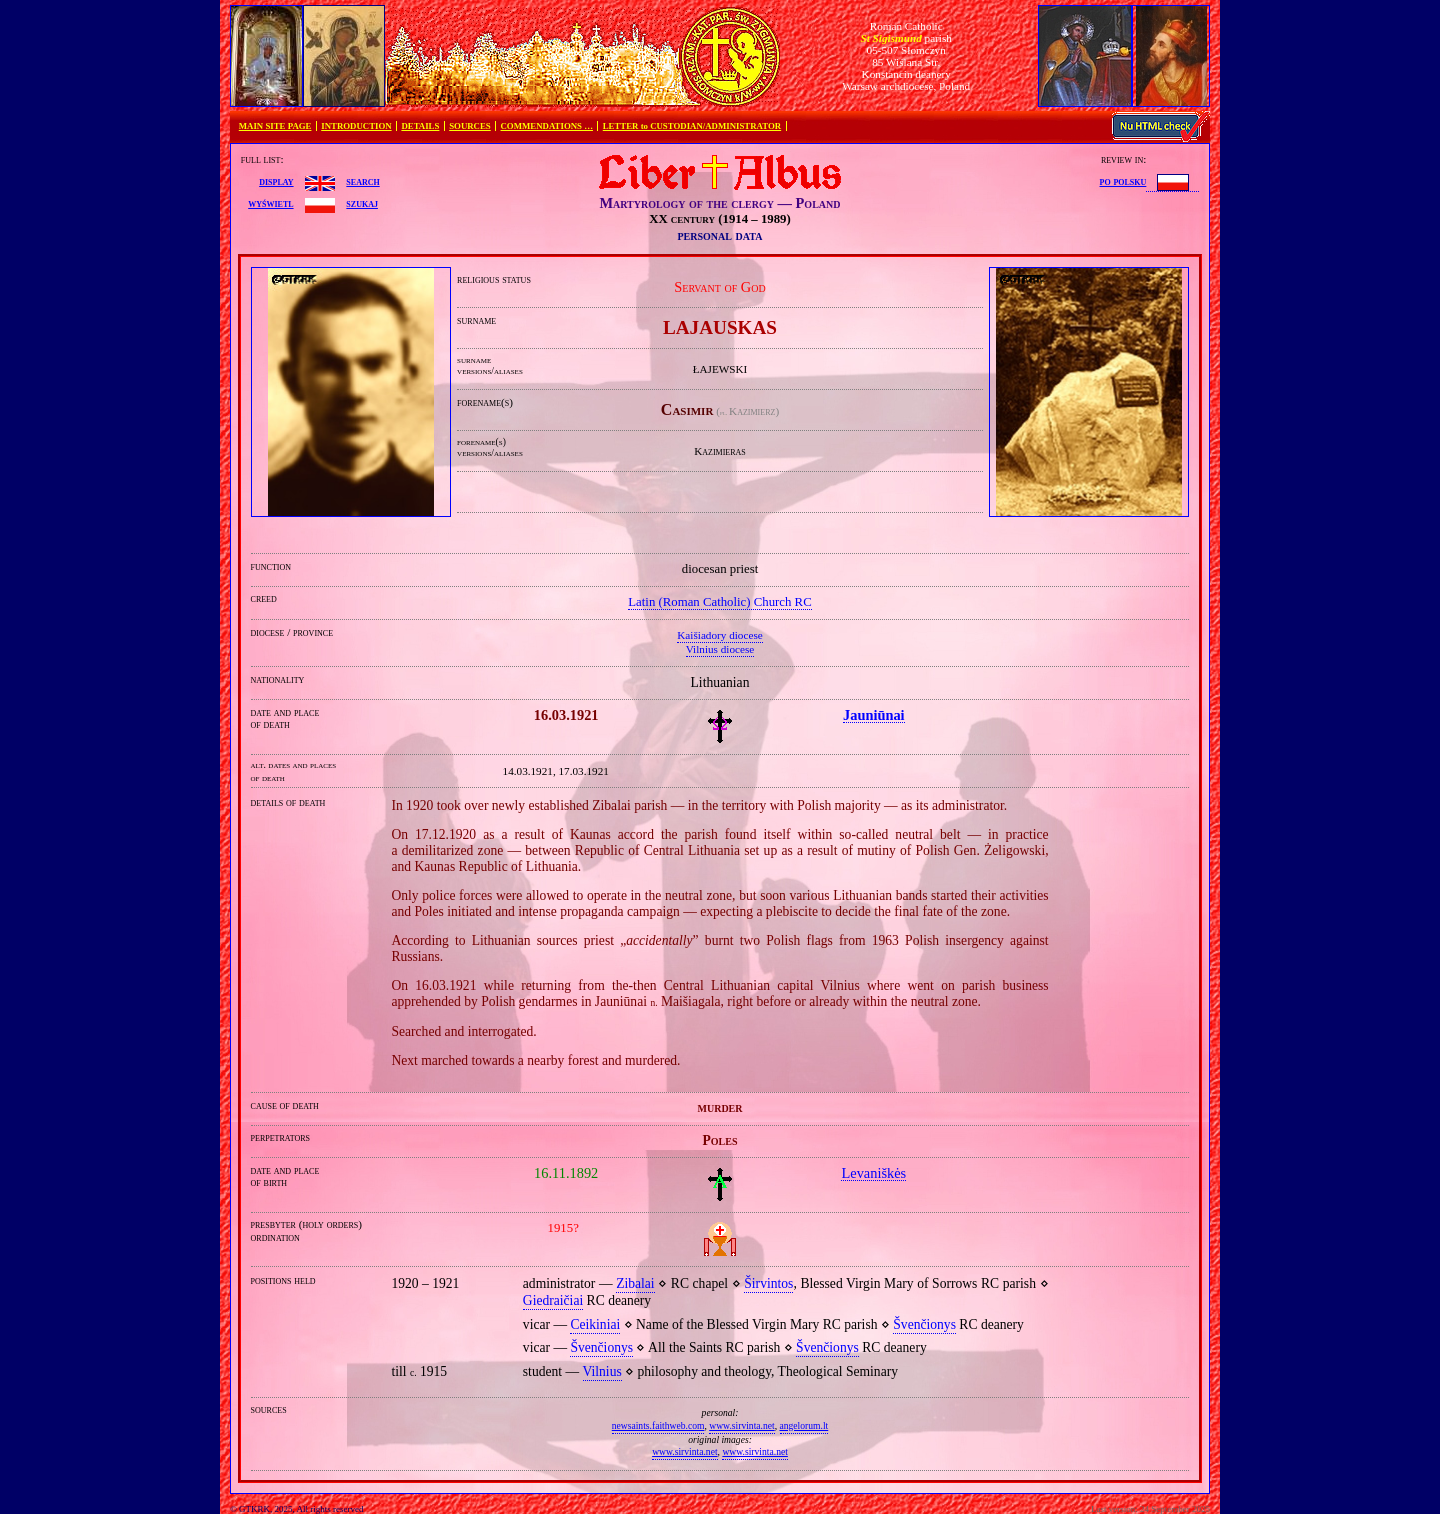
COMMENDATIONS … (547, 126)
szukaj (362, 203)
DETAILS (420, 126)
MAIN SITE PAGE (275, 126)
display (276, 181)
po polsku (1123, 181)
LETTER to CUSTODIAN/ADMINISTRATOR (692, 126)
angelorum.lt (804, 1425)
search (362, 181)
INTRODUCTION (356, 126)
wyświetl (270, 203)
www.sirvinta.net (741, 1425)
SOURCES (470, 126)
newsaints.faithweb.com (658, 1425)
